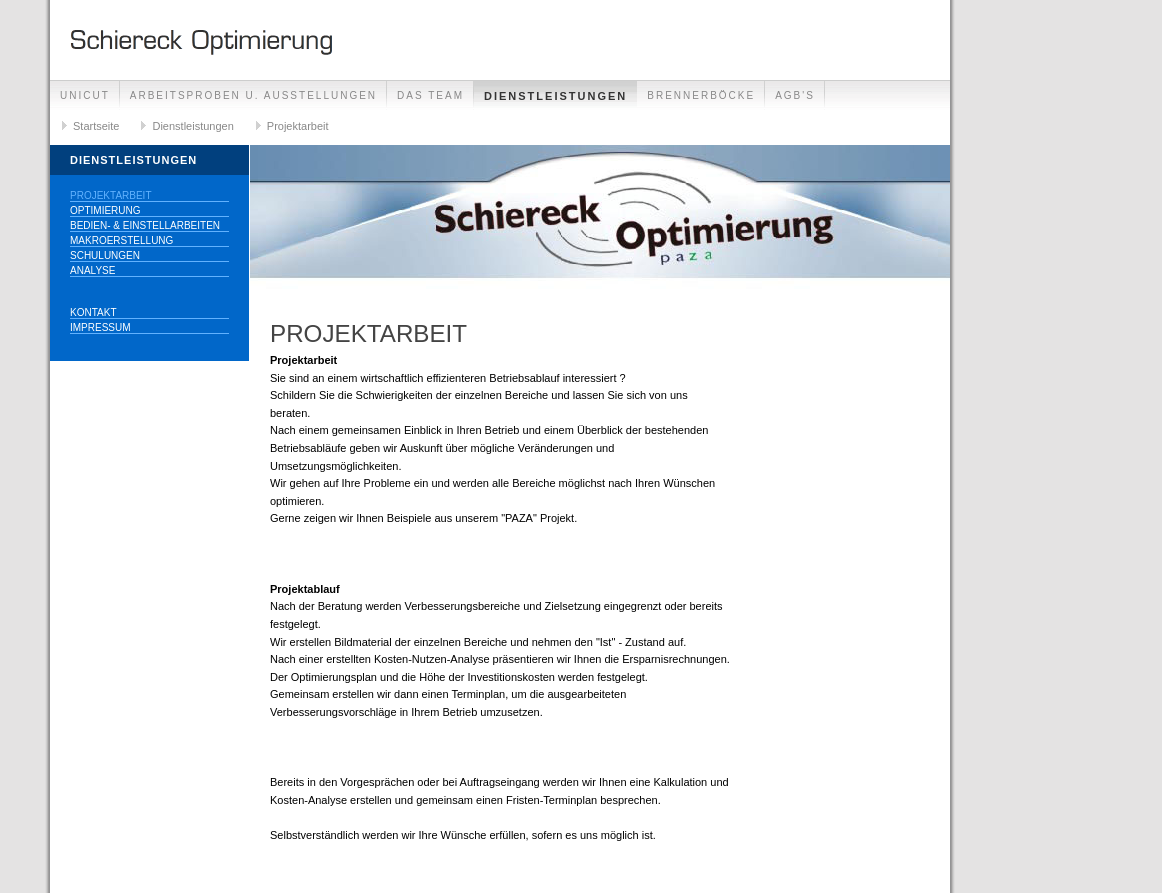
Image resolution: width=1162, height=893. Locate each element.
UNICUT (85, 95)
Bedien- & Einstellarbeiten (145, 225)
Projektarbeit (298, 126)
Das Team (430, 95)
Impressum (100, 327)
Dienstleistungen (555, 96)
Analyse (92, 270)
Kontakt (93, 312)
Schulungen (105, 255)
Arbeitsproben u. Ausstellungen (253, 95)
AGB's (795, 95)
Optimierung (105, 210)
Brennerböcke (701, 95)
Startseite (96, 126)
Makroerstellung (121, 240)
